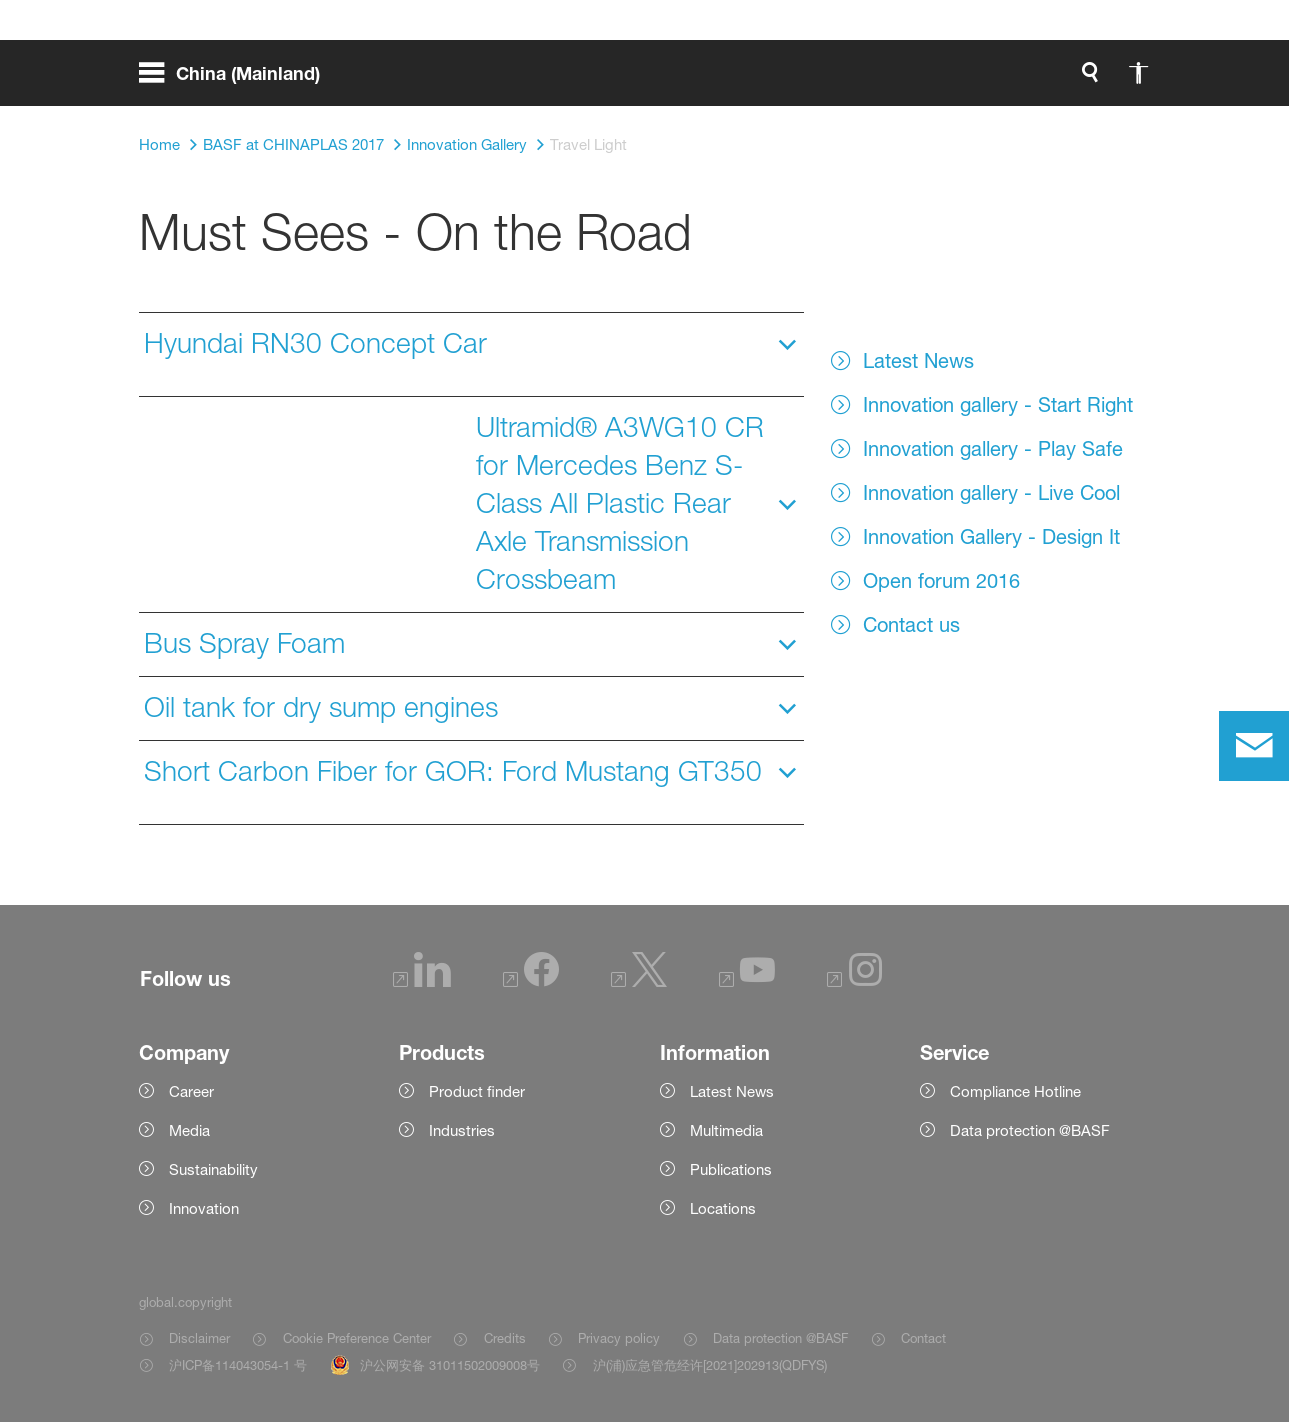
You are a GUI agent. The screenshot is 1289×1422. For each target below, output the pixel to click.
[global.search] (880, 80)
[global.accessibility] (928, 80)
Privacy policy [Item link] (619, 1338)
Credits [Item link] (505, 1338)
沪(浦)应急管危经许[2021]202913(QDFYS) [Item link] (710, 1365)
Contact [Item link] (923, 1338)
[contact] (1254, 746)
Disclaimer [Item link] (199, 1338)
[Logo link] (1070, 80)
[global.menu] (237, 80)
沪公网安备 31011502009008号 (450, 1365)
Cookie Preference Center (357, 1338)
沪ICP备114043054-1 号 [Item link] (238, 1365)
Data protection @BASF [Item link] (780, 1338)
